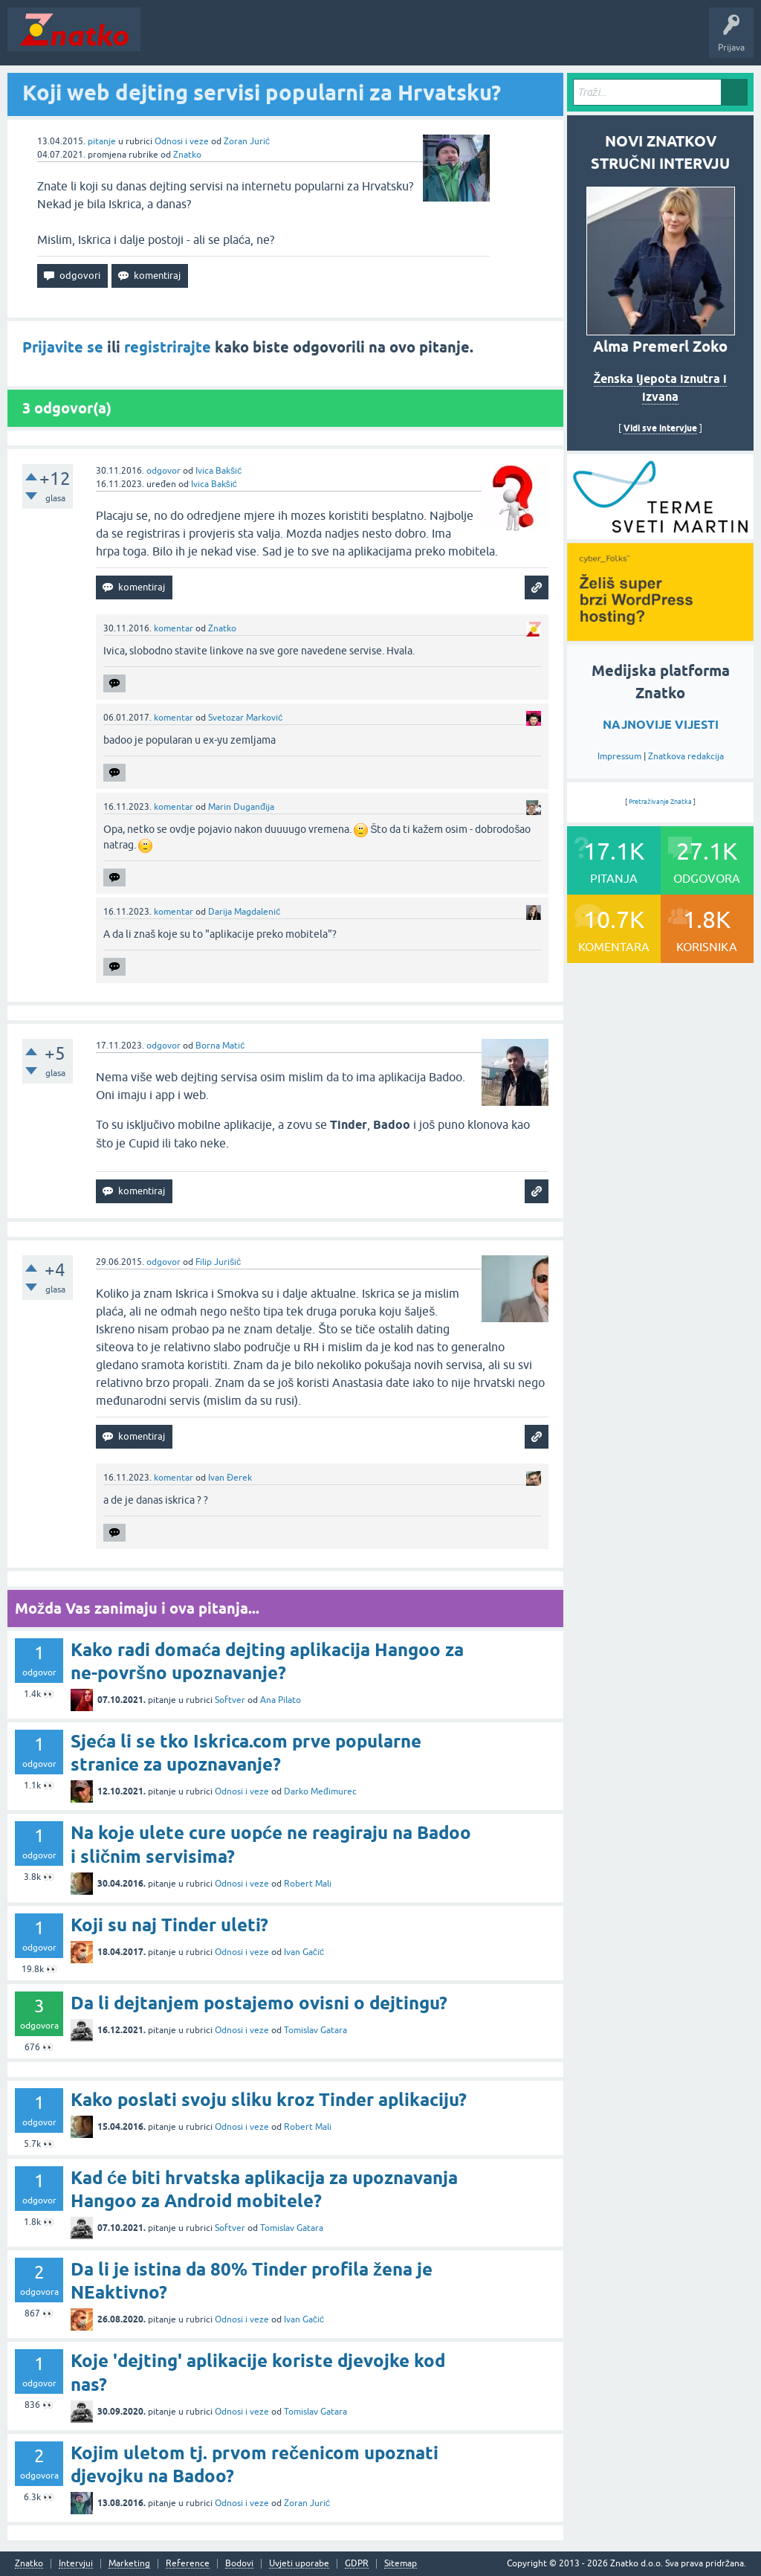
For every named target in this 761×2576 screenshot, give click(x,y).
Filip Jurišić (218, 1262)
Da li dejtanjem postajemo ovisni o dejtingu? (259, 2003)
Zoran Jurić (247, 141)
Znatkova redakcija (686, 756)
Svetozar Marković (245, 717)
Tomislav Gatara (315, 2030)
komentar (173, 628)
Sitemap (400, 2564)
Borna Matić (220, 1045)
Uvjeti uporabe (299, 2564)
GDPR (357, 2564)
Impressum (619, 756)
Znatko (187, 154)
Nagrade (524, 40)
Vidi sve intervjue (660, 428)
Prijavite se (62, 347)
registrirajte (167, 347)
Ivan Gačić (304, 1952)
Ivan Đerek (230, 1477)
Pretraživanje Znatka (660, 801)
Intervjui (76, 2564)
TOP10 (478, 40)
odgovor (163, 471)
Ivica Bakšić (218, 471)
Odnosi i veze (182, 141)
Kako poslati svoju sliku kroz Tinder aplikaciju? (269, 2099)
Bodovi (239, 2564)
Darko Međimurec (320, 1791)
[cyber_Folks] (660, 534)
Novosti (166, 40)
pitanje (102, 141)
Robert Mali (307, 1883)
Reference (188, 2564)
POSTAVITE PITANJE (366, 40)
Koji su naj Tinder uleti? (169, 1925)
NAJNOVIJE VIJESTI (661, 725)
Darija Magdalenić (244, 912)
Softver (230, 1700)
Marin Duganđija (241, 807)
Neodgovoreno (229, 40)
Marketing (129, 2564)
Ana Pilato (280, 1700)
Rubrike (291, 40)
